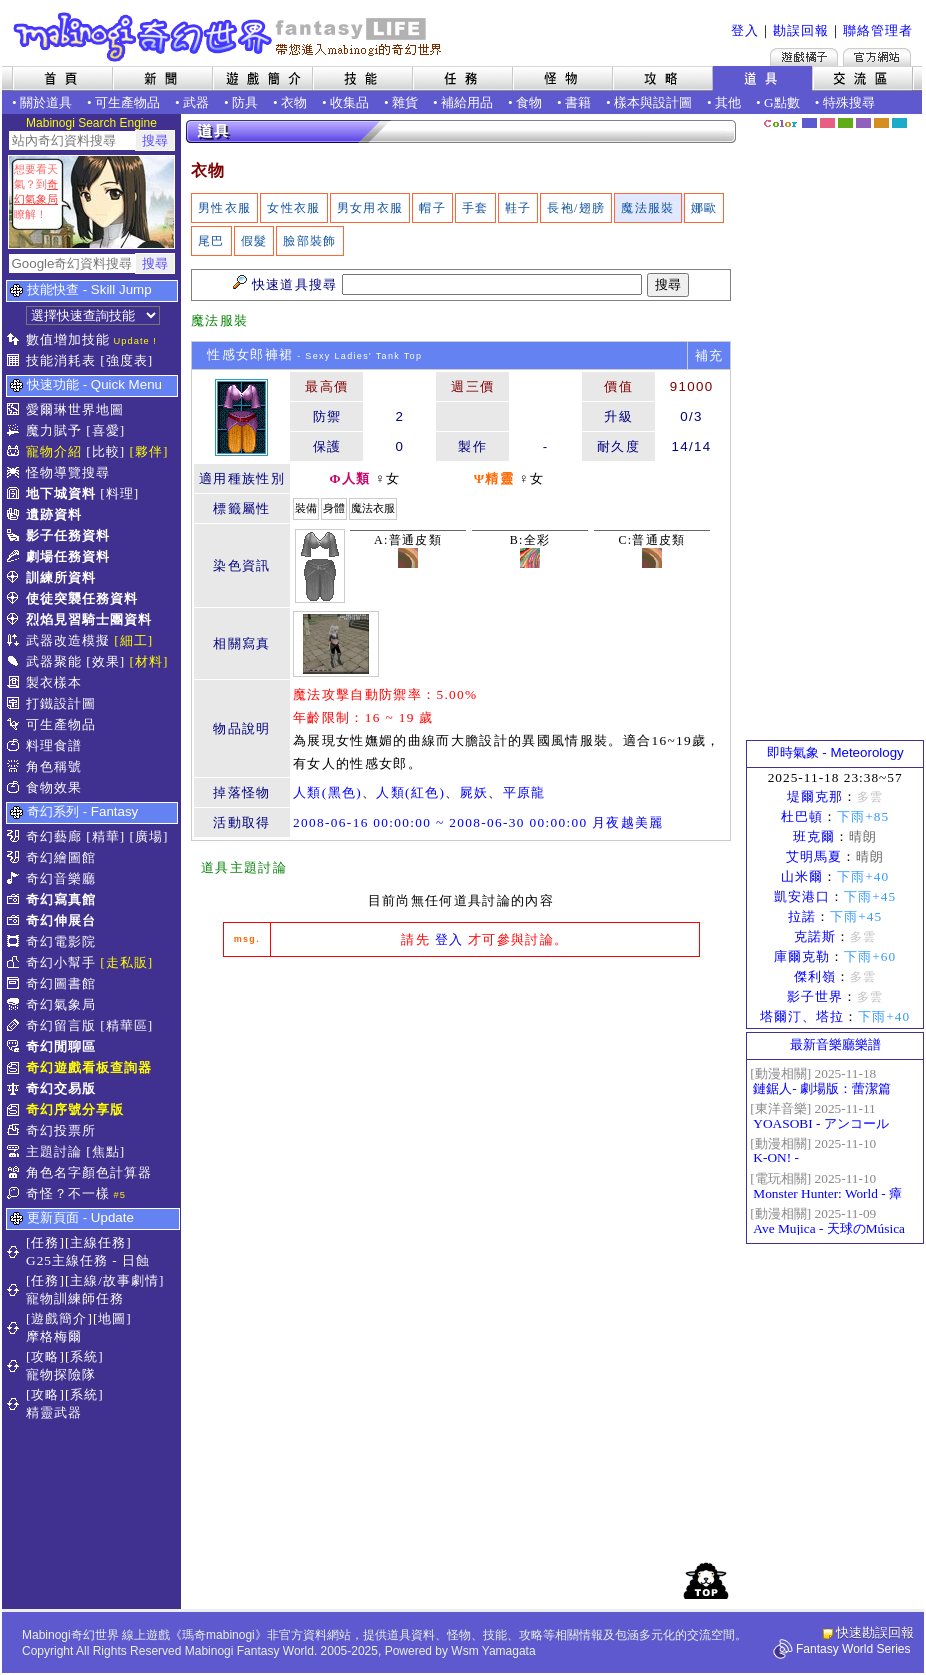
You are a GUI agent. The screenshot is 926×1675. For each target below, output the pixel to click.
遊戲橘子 (804, 57)
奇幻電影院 (61, 941)
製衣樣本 (54, 682)
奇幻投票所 (61, 1130)
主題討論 (54, 1151)
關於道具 (46, 102)
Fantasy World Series (853, 1649)
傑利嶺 (815, 976)
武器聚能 (54, 661)
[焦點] (105, 1151)
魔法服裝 (647, 208)
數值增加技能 (68, 339)
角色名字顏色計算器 (89, 1172)
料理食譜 (54, 745)
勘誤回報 (801, 30)
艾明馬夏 (814, 856)
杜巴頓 (802, 816)
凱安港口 (802, 896)
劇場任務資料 (68, 556)
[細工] (133, 640)
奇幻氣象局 (61, 1004)
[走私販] (126, 962)
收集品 (349, 102)
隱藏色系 (911, 116)
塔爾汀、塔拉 (802, 1016)
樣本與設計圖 (653, 102)
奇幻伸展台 (61, 920)
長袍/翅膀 (576, 208)
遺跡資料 (54, 514)
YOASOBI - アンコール (820, 1123)
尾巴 (211, 241)
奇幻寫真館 (61, 899)
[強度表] (126, 360)
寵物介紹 (54, 451)
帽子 (432, 208)
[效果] (105, 661)
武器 (196, 102)
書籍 (578, 102)
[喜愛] (105, 430)
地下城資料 (61, 493)
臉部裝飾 (309, 241)
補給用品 (467, 102)
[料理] (119, 493)
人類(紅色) (410, 792)
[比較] (105, 451)
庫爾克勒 (802, 956)
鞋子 (518, 208)
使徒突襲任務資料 (82, 598)
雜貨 (405, 102)
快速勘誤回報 (875, 1632)
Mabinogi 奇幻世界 (229, 37)
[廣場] (149, 836)
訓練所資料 (61, 577)
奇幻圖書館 (61, 983)
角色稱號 (54, 766)
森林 (845, 123)
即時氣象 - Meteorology (835, 752)
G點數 (782, 102)
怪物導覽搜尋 (68, 472)
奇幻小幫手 (61, 962)
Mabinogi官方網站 (877, 57)
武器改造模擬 (68, 640)
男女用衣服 (370, 208)
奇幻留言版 (61, 1025)
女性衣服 (293, 208)
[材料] (149, 661)
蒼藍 (899, 123)
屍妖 (474, 792)
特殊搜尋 (849, 102)
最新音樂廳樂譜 (835, 1044)
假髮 (254, 241)
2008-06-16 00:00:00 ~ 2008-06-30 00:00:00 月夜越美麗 (478, 822)
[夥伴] (149, 451)
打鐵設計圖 (61, 703)
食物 (529, 102)
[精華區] (126, 1025)
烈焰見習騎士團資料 (89, 619)
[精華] (105, 836)
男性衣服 (224, 208)
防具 (245, 102)
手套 (475, 208)
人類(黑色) (327, 792)
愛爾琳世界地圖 (75, 409)
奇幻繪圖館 (61, 857)
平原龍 (524, 792)
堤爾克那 (815, 796)
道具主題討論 (244, 867)
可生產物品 (127, 102)
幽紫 (863, 123)
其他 (728, 102)
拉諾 (802, 916)
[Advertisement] (835, 435)
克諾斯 (815, 936)
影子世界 (815, 996)
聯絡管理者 (878, 30)
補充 (709, 355)
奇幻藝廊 (54, 836)
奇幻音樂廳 (61, 878)
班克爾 (814, 836)
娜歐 (704, 208)
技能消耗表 (61, 360)
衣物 (294, 102)
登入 (745, 30)
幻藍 (809, 123)
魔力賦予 (54, 430)
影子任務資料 (68, 535)
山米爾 (802, 876)
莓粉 (827, 123)
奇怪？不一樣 (68, 1193)
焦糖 (881, 123)
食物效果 (54, 787)
